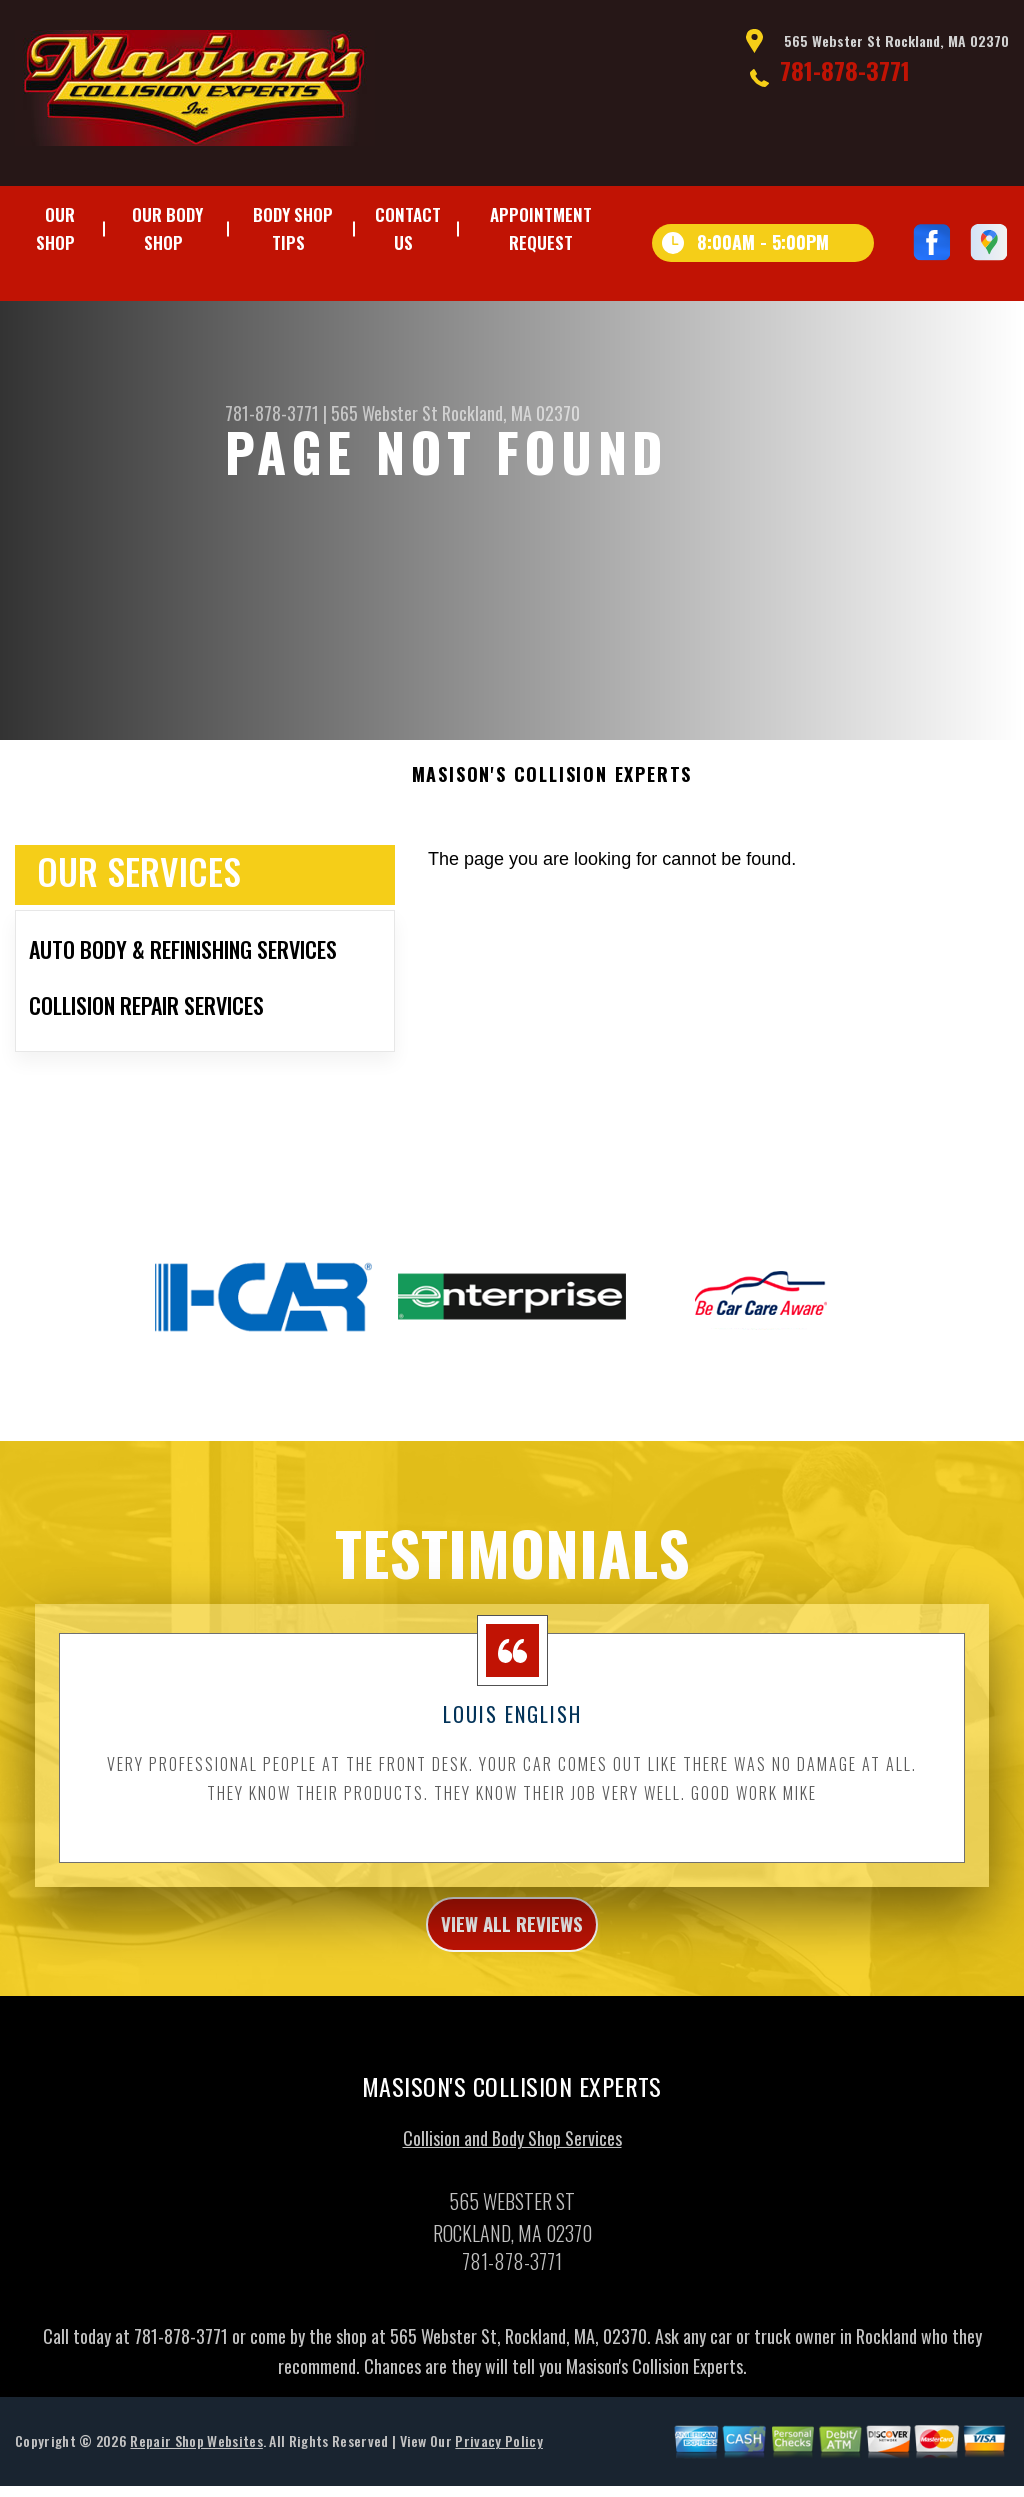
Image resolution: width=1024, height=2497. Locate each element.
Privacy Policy (498, 2464)
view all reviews (512, 1942)
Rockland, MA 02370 (511, 413)
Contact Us (408, 228)
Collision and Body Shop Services (512, 2162)
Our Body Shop (167, 228)
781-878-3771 (845, 70)
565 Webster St (384, 413)
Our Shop (55, 228)
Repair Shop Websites (196, 2464)
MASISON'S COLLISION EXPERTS (552, 787)
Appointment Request (541, 228)
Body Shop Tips (293, 228)
